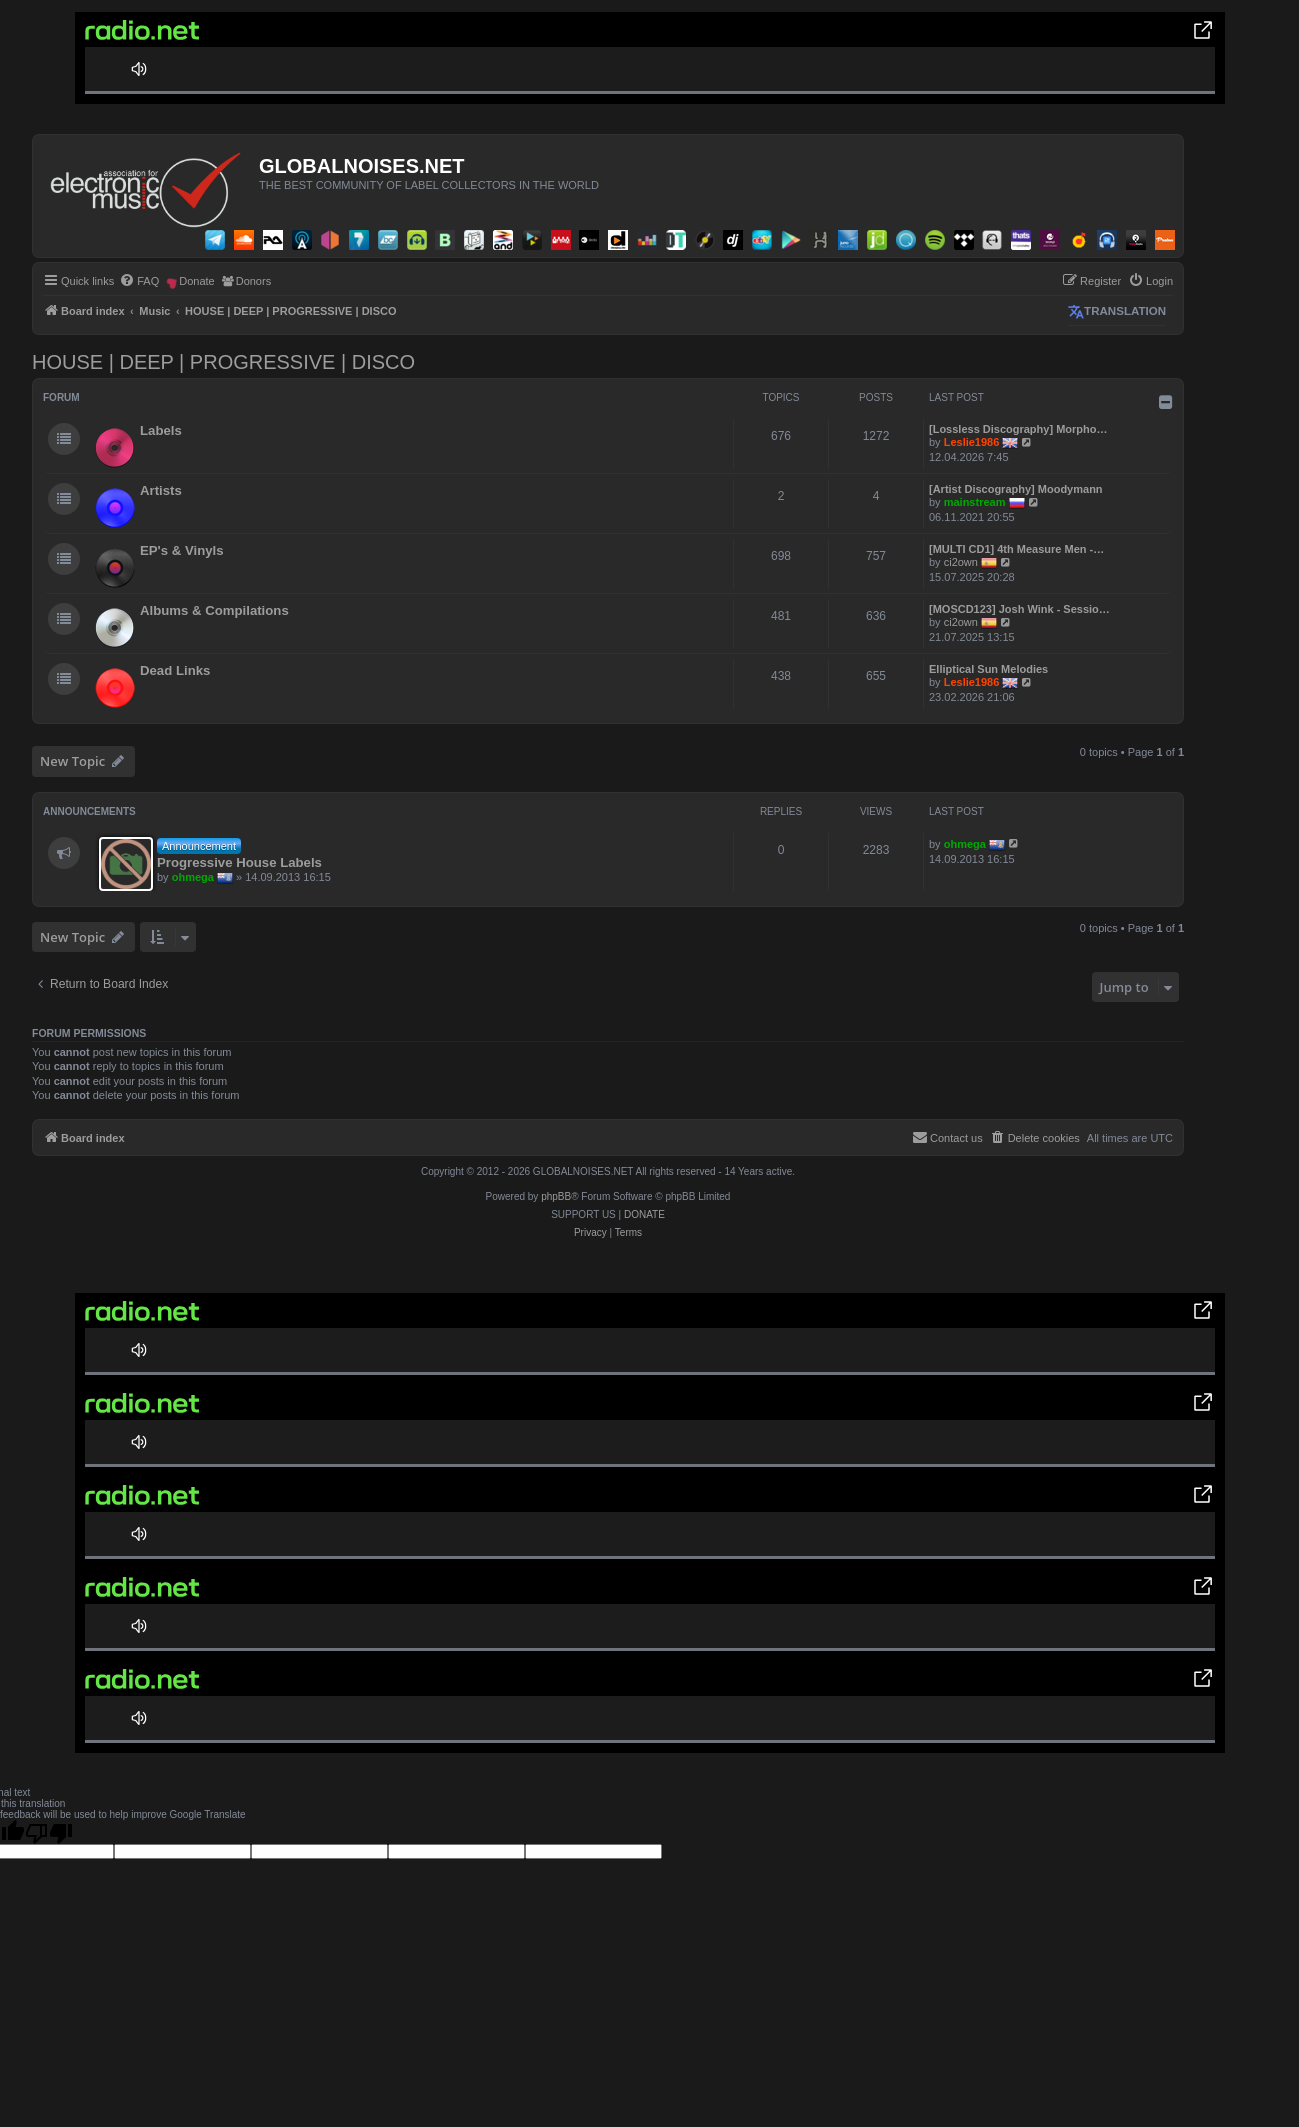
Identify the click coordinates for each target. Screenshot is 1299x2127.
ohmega (193, 876)
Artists (161, 490)
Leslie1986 (972, 442)
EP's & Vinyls (182, 550)
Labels (161, 430)
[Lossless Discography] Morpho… (1018, 429)
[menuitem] (139, 281)
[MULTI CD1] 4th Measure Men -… (1016, 549)
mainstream (975, 502)
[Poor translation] (49, 1832)
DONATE (644, 1214)
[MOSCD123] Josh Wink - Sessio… (1019, 609)
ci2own (961, 562)
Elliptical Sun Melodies (988, 669)
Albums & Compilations (214, 610)
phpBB (556, 1196)
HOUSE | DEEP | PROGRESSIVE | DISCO (223, 362)
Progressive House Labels (239, 862)
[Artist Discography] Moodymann (1016, 489)
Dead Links (175, 670)
